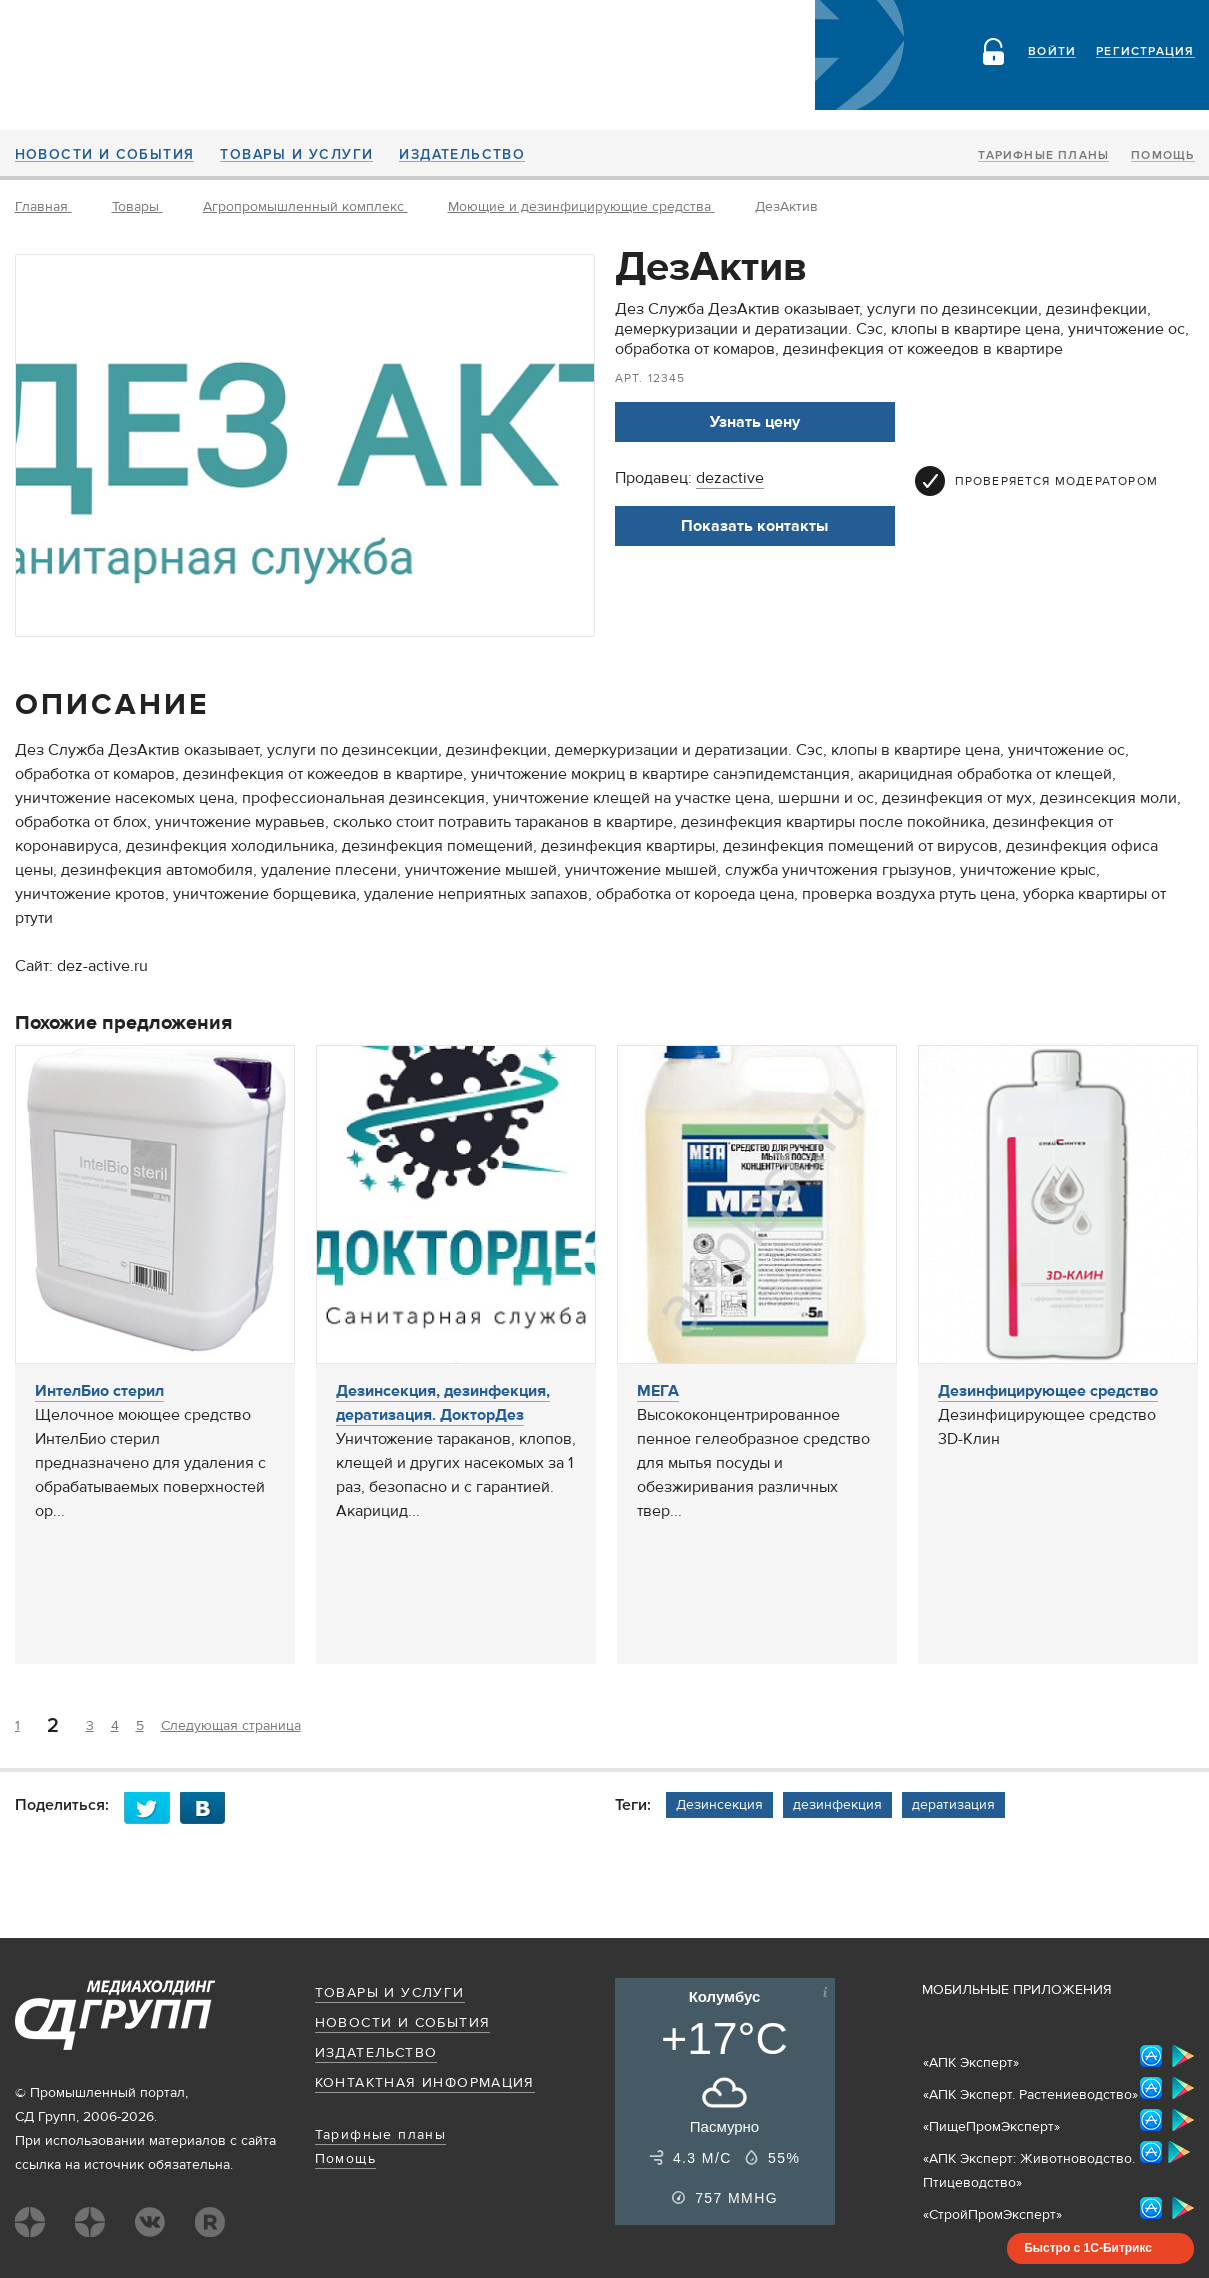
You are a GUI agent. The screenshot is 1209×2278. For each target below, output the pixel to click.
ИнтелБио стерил (99, 1391)
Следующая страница (231, 1726)
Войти (1052, 52)
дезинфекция (837, 1805)
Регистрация (1145, 52)
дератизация (953, 1805)
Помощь (1162, 156)
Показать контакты (754, 526)
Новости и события (105, 155)
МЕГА (658, 1391)
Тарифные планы (1043, 156)
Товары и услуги (296, 155)
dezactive (730, 478)
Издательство (462, 155)
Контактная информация (425, 2083)
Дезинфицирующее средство (1048, 1391)
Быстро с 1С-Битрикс (1088, 2248)
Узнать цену (755, 422)
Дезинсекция (719, 1805)
